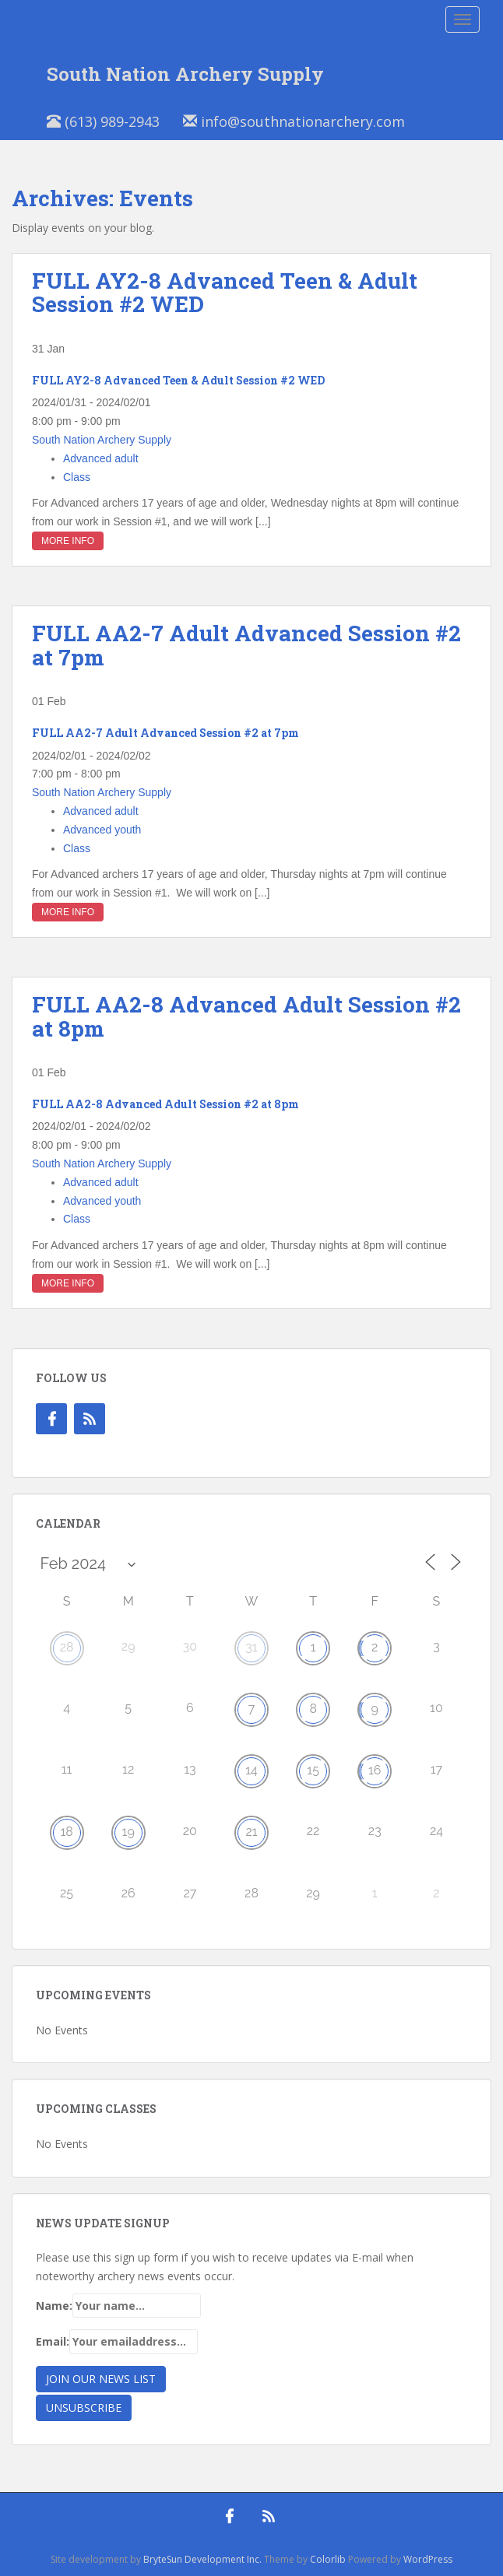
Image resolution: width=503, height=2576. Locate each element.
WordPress (427, 2559)
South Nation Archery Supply (185, 73)
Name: (118, 2305)
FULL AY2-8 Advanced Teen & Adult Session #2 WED (224, 292)
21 (251, 1831)
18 (66, 1831)
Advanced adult (101, 458)
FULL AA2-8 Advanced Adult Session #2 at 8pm (246, 1016)
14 (251, 1770)
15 (313, 1770)
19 (128, 1831)
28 (67, 1647)
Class (76, 477)
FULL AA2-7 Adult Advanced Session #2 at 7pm (246, 645)
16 (375, 1770)
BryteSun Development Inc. (202, 2559)
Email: (117, 2341)
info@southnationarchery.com (294, 121)
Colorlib (328, 2559)
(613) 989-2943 (103, 121)
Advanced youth (102, 829)
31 (251, 1647)
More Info (67, 540)
